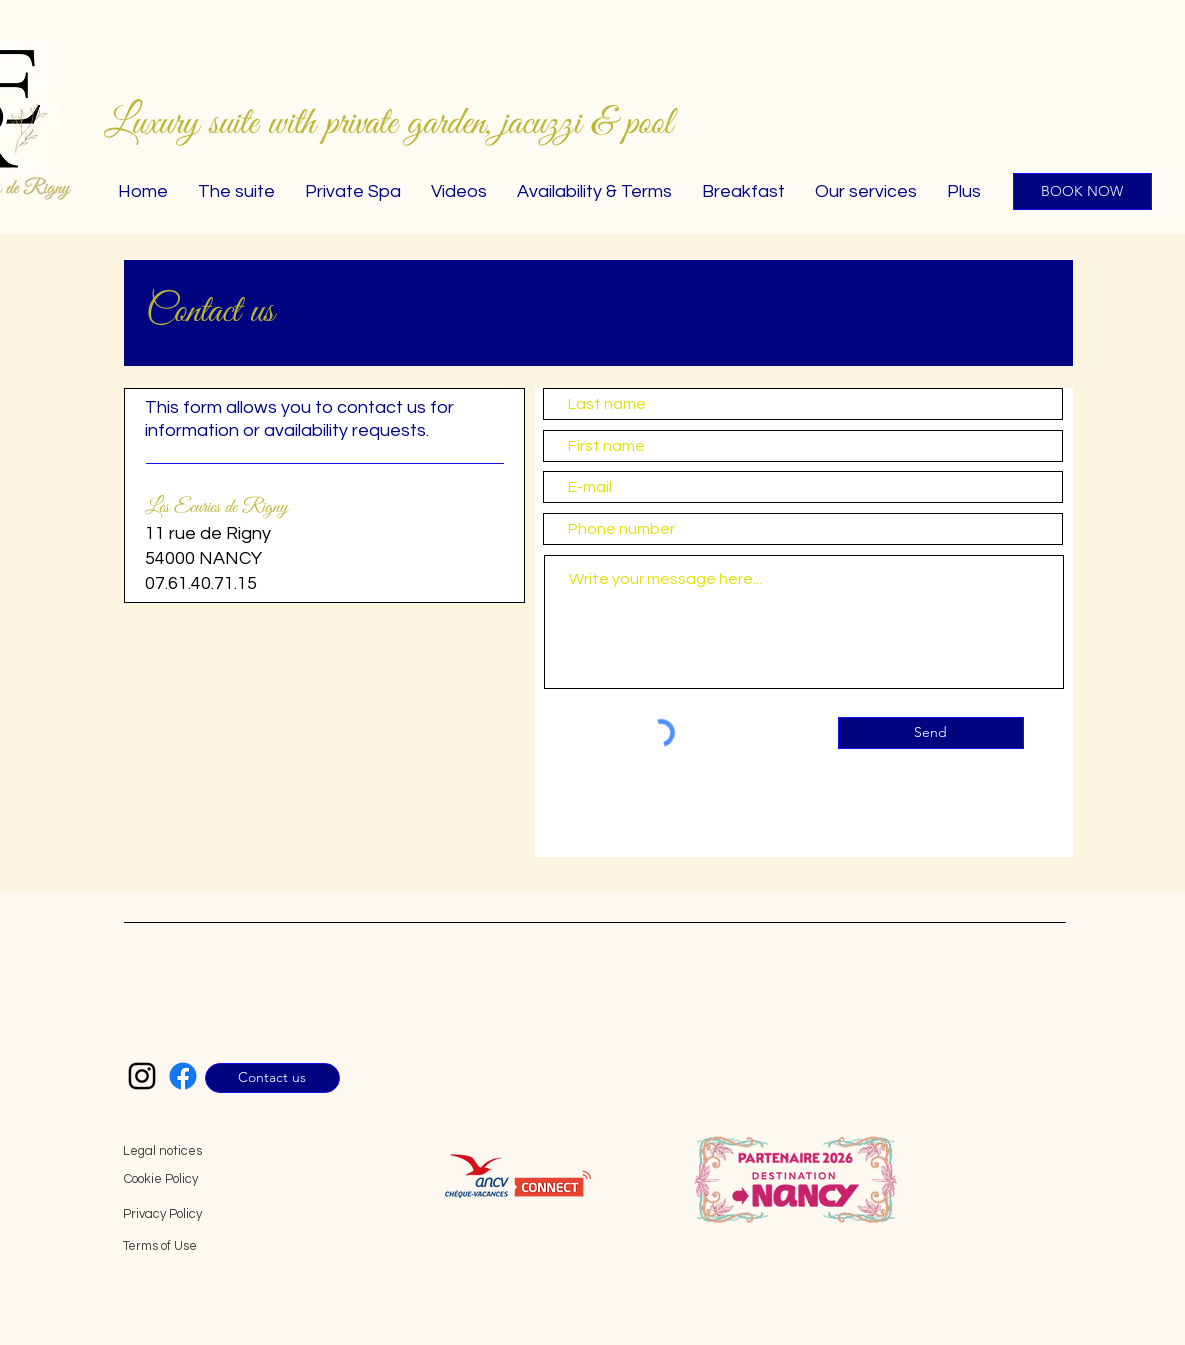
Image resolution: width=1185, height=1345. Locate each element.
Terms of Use (160, 1246)
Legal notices (162, 1151)
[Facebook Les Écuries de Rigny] (183, 1076)
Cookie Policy (161, 1179)
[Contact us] (272, 1078)
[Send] (931, 733)
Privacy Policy (162, 1214)
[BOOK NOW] (1082, 191)
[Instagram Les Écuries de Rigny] (142, 1076)
